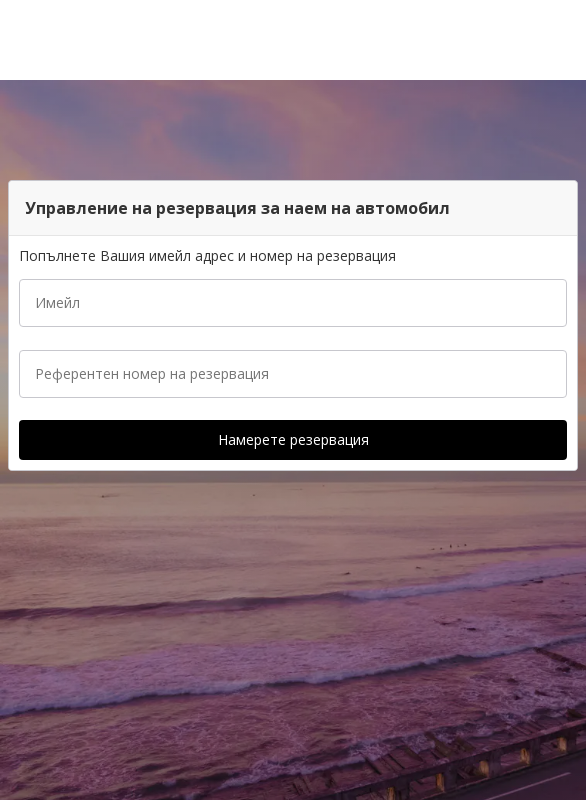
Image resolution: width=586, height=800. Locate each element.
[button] (564, 40)
